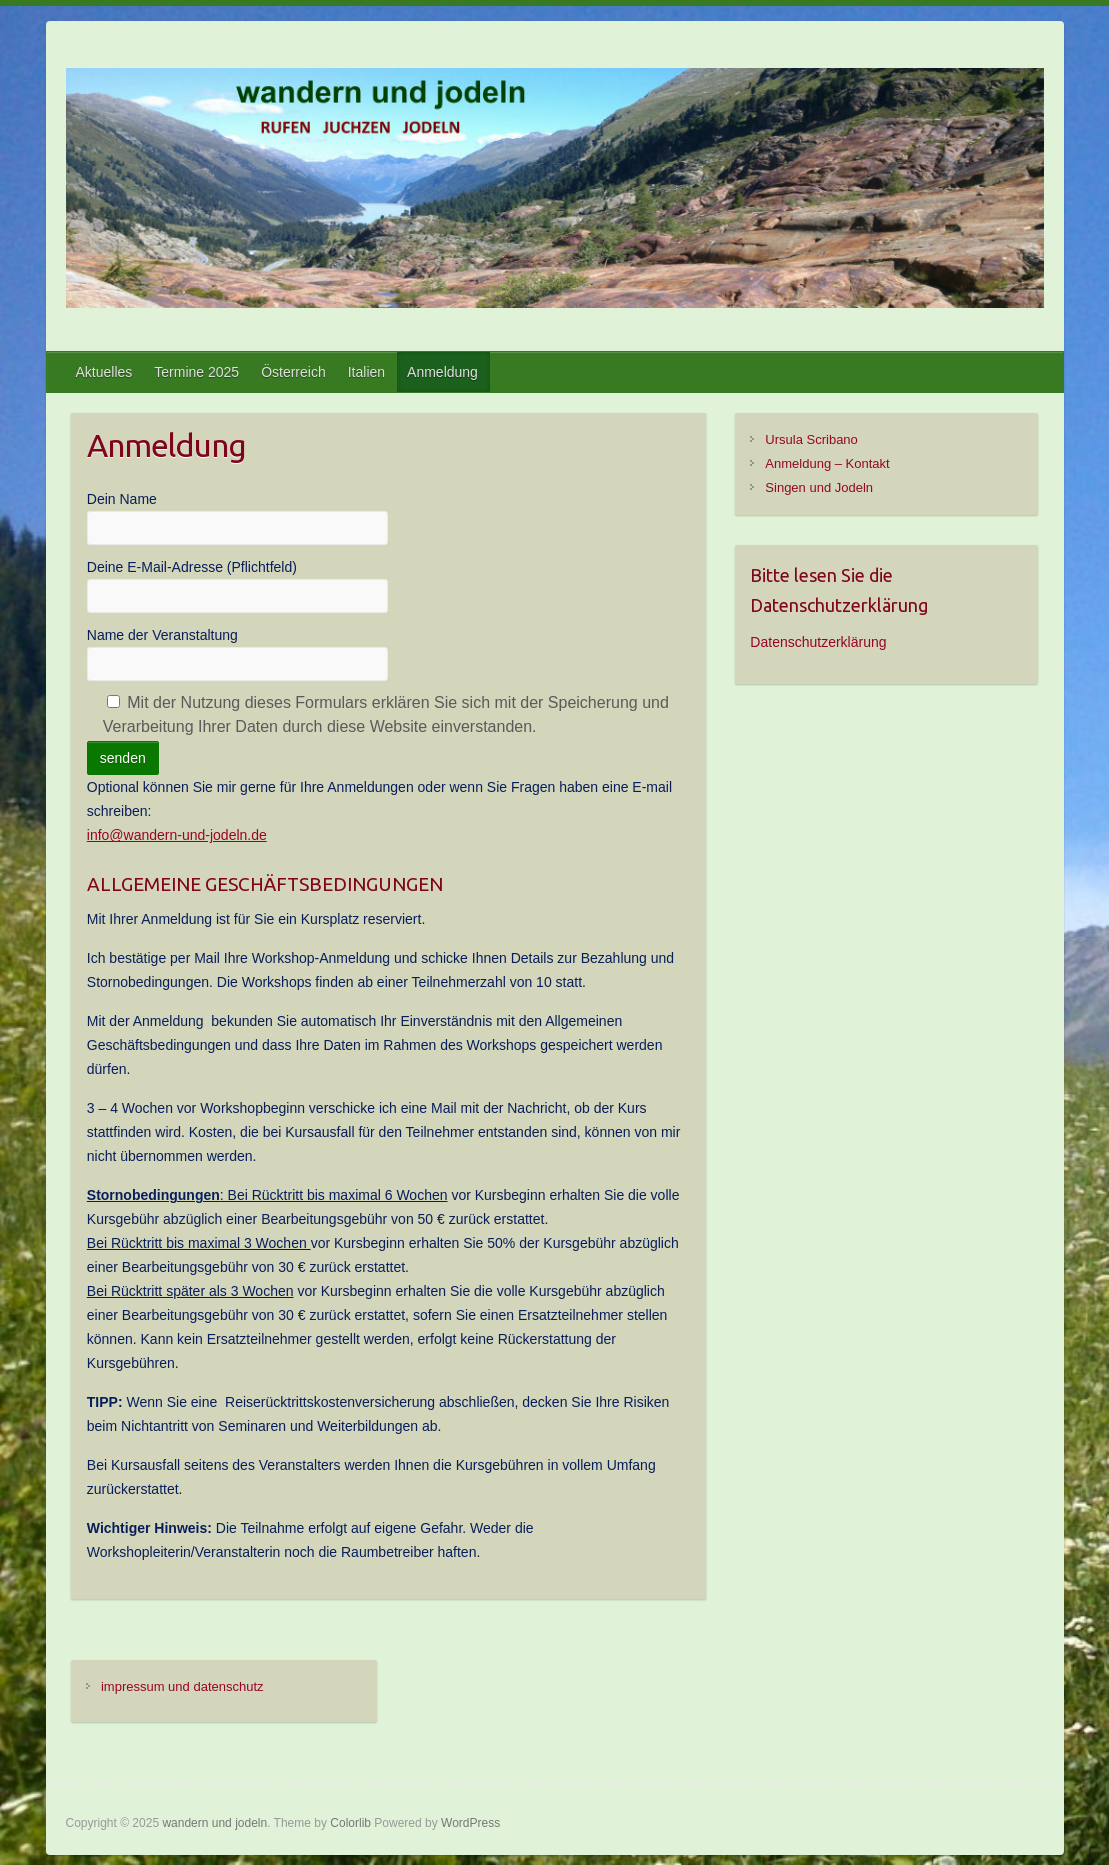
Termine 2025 (196, 372)
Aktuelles (104, 372)
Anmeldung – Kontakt (827, 463)
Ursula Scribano (811, 439)
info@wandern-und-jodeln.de (177, 835)
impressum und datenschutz (182, 1686)
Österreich (293, 372)
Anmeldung (442, 372)
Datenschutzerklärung (818, 642)
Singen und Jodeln (819, 487)
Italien (366, 372)
